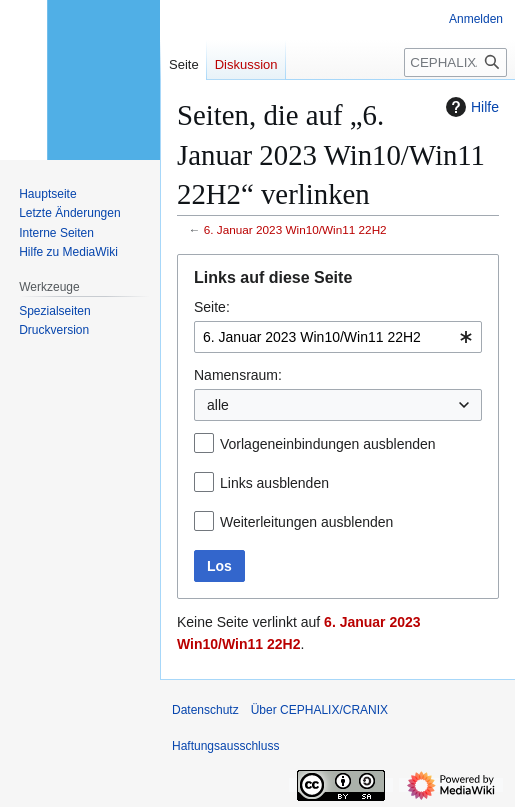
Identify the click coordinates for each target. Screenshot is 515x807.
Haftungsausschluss (225, 746)
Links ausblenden (274, 483)
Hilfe (470, 107)
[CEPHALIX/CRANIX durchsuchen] (455, 62)
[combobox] (338, 337)
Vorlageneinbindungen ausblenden (328, 444)
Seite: (212, 307)
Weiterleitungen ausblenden (306, 522)
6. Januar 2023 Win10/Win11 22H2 (295, 229)
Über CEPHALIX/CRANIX (319, 710)
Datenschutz (205, 710)
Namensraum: (238, 375)
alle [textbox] (218, 405)
